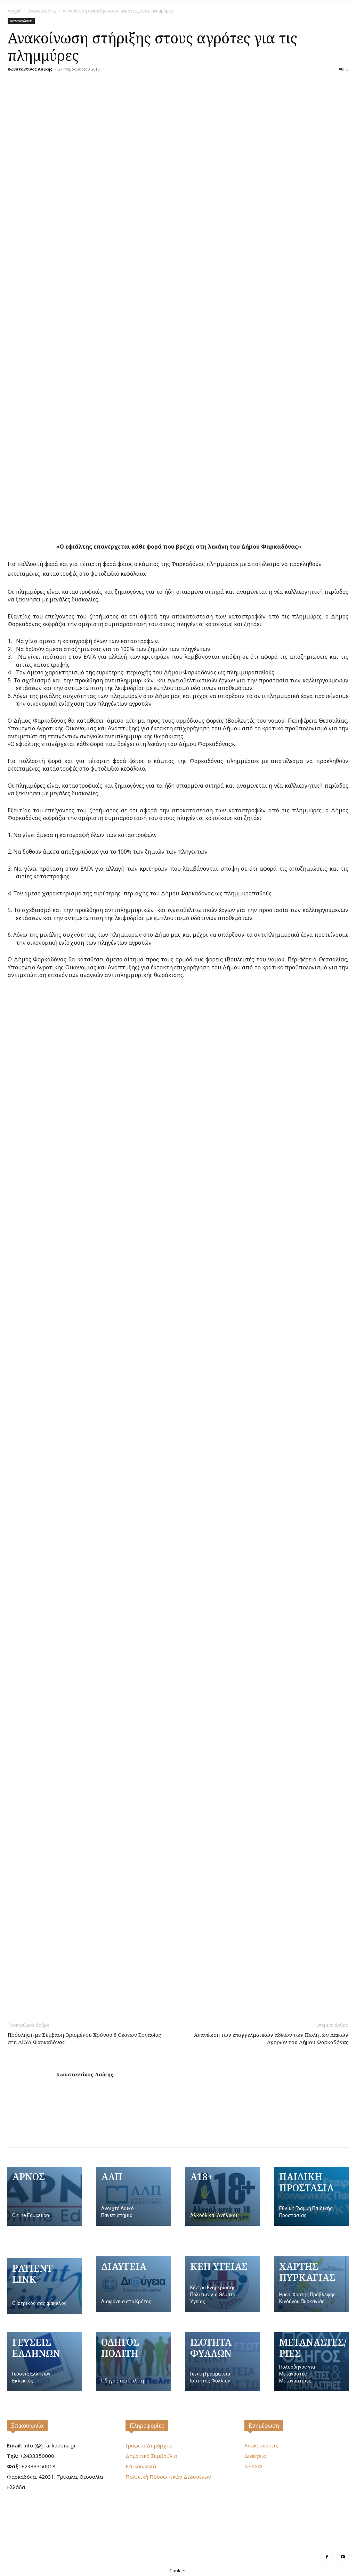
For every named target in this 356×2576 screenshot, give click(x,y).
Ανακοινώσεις (42, 11)
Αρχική (15, 11)
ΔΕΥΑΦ (253, 2466)
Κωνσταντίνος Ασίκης (30, 69)
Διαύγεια (255, 2455)
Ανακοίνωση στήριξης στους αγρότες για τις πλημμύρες (152, 46)
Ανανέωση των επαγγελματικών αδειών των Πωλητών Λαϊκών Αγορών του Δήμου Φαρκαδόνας (271, 2038)
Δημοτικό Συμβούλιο (151, 2455)
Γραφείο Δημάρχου (149, 2445)
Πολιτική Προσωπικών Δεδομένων (168, 2476)
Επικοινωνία (27, 2425)
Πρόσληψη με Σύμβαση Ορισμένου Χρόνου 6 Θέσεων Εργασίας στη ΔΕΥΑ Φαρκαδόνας (84, 2038)
